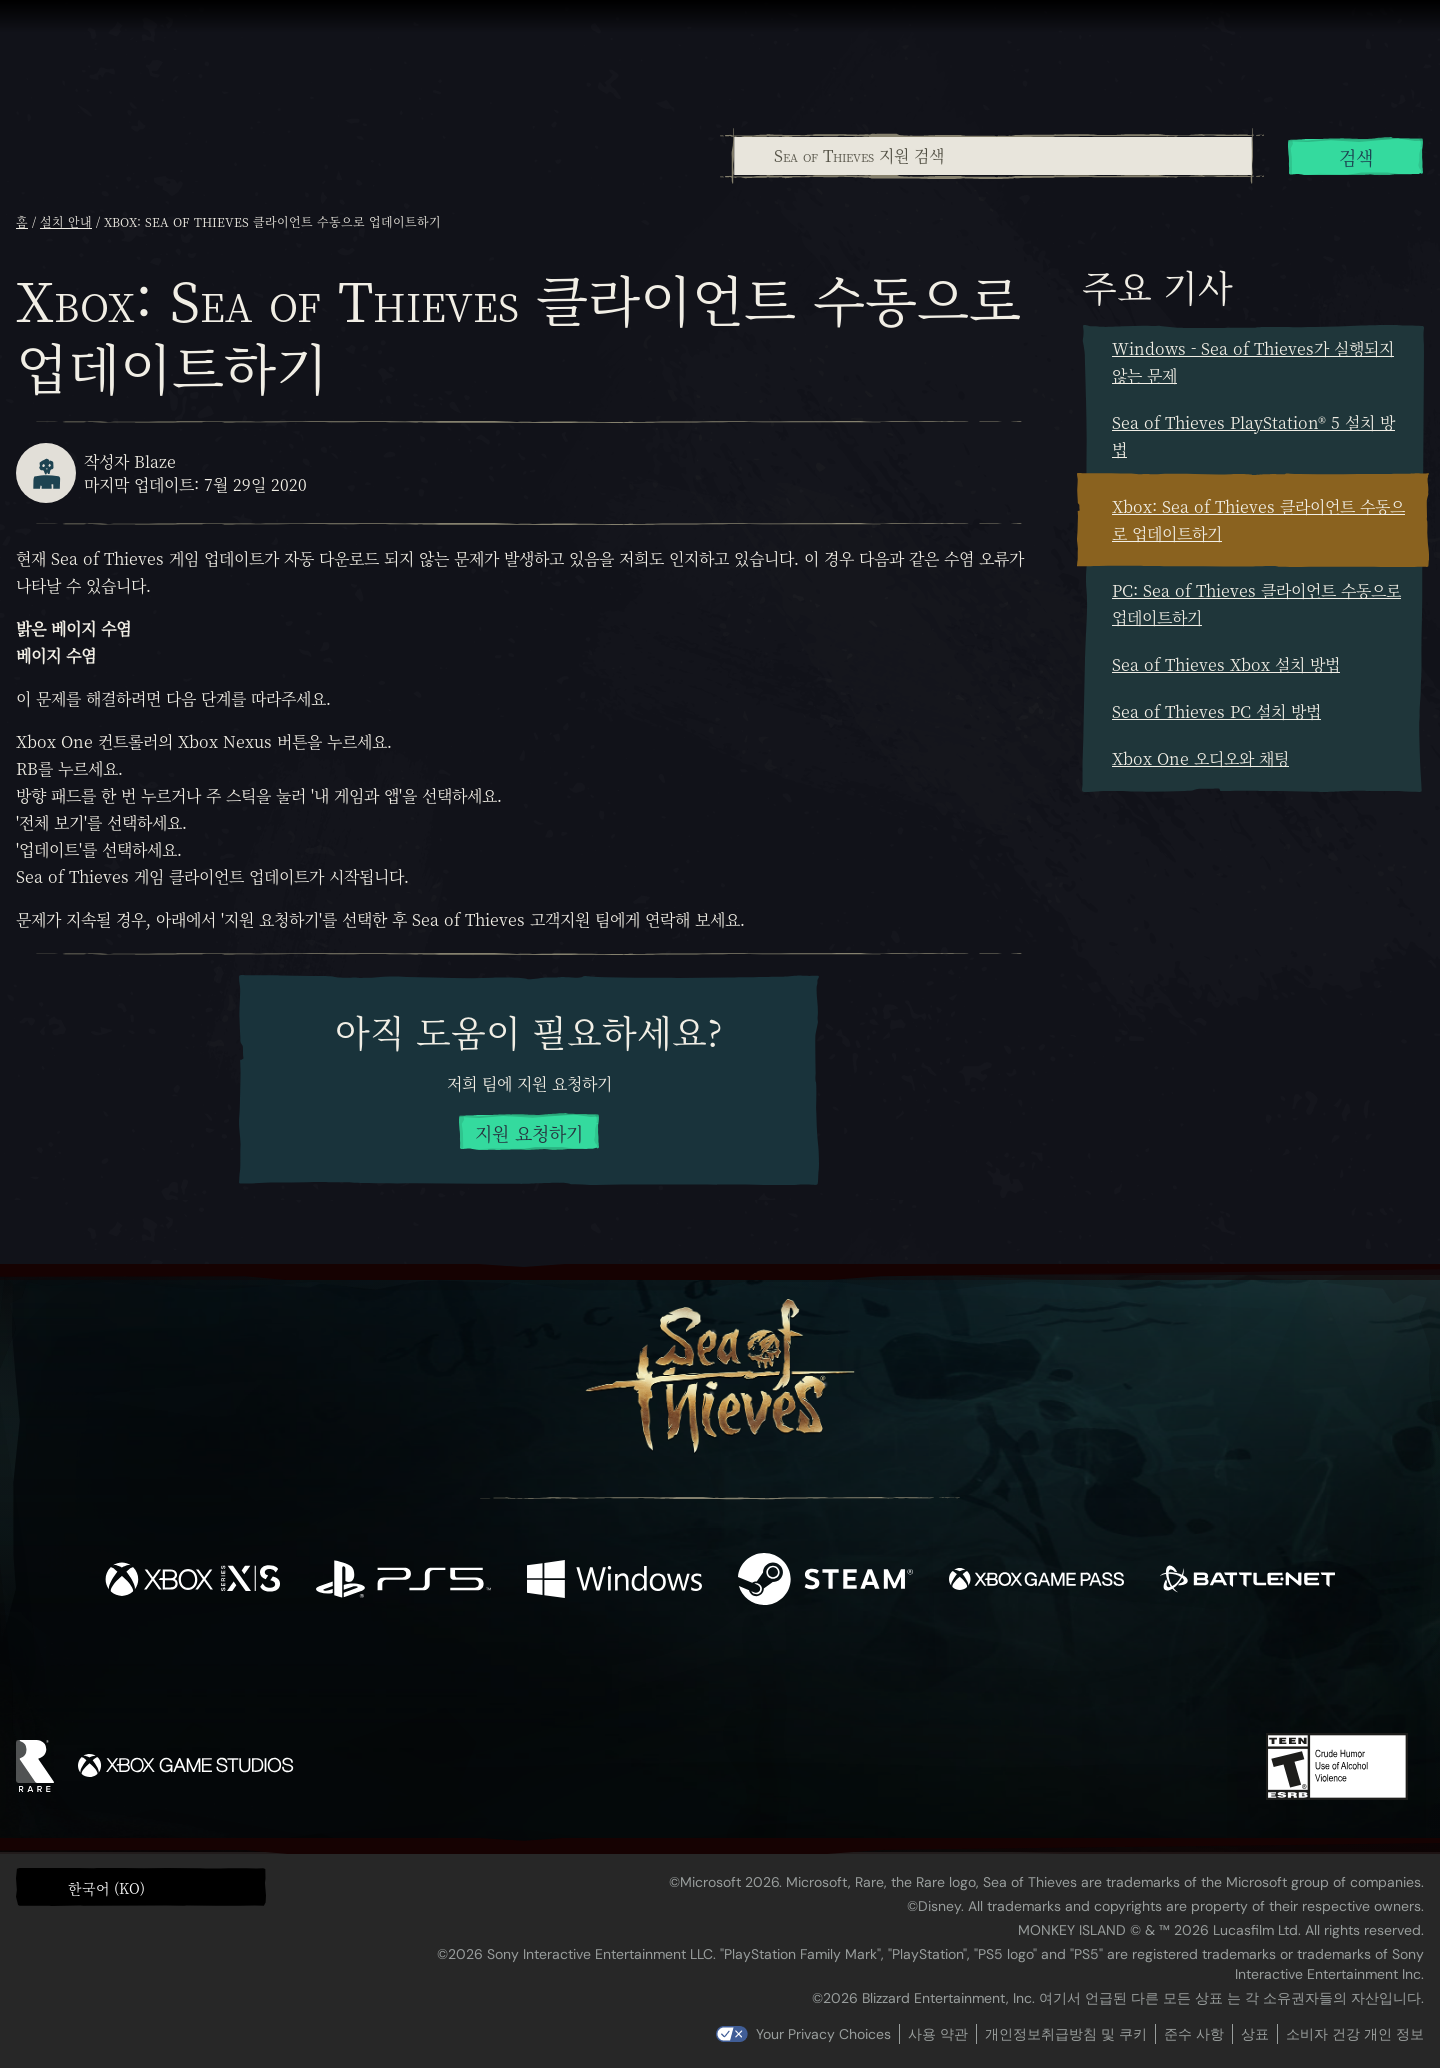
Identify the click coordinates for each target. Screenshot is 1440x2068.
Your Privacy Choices (823, 2034)
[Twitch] (630, 1677)
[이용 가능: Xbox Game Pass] (1036, 1581)
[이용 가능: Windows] (614, 1581)
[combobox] (992, 156)
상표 (1255, 2034)
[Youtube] (715, 1676)
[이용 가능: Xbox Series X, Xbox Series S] (192, 1581)
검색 (1356, 157)
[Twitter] (571, 1675)
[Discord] (801, 1680)
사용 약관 (938, 2034)
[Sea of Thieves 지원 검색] (993, 156)
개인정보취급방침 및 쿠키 (1066, 2034)
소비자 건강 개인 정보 (1355, 2034)
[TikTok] (857, 1677)
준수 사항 (1194, 2034)
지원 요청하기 (529, 1133)
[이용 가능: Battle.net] (1247, 1581)
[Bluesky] (913, 1679)
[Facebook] (520, 1674)
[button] (141, 1887)
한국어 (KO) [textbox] (106, 1888)
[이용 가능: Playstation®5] (403, 1581)
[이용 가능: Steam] (825, 1581)
